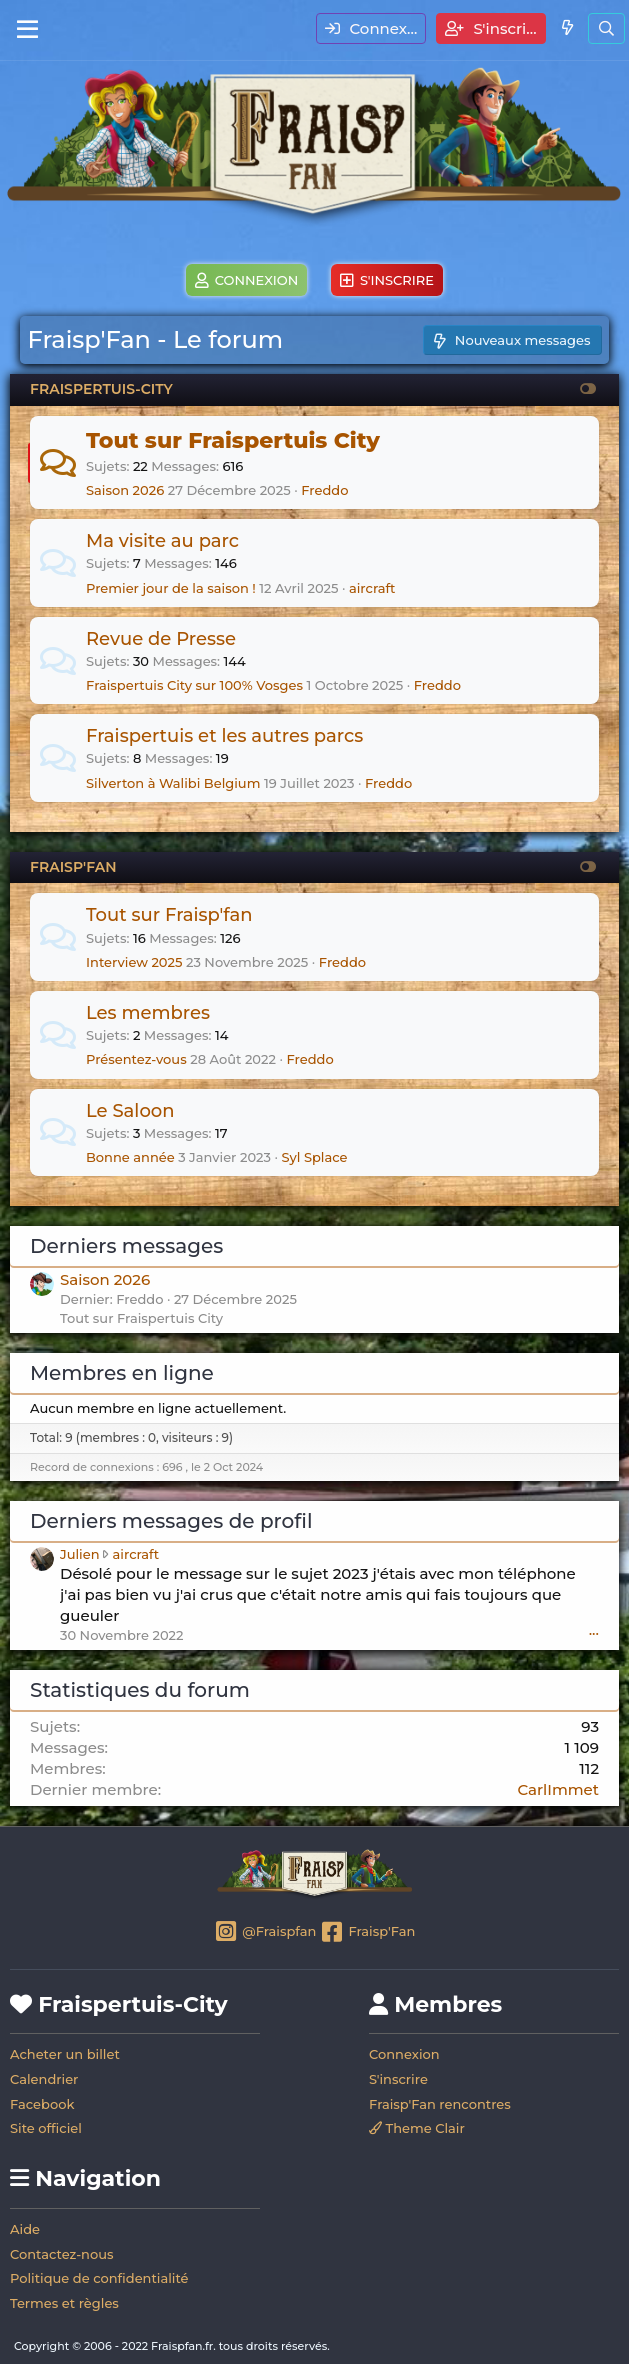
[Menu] (27, 30)
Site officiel (46, 2128)
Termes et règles (64, 2303)
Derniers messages (126, 1246)
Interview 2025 (134, 962)
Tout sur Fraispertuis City (233, 440)
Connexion (404, 2054)
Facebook (42, 2104)
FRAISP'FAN (73, 867)
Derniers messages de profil (171, 1521)
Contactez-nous (62, 2254)
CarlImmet (558, 1789)
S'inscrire (398, 2079)
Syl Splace (314, 1157)
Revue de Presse (161, 639)
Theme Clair (417, 2128)
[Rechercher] (606, 28)
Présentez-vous (136, 1059)
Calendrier (44, 2079)
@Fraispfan (265, 1933)
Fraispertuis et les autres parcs (224, 736)
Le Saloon (130, 1111)
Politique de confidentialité (99, 2278)
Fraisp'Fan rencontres (440, 2104)
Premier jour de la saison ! (171, 588)
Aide (25, 2229)
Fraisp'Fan (367, 1933)
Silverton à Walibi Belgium (173, 783)
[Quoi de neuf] (566, 27)
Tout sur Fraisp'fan (169, 915)
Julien (80, 1554)
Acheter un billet (65, 2054)
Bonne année (130, 1157)
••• (594, 1633)
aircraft (372, 588)
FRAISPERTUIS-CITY (101, 389)
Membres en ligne (122, 1373)
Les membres (148, 1013)
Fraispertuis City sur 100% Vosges (194, 685)
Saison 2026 (125, 490)
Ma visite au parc (162, 541)
